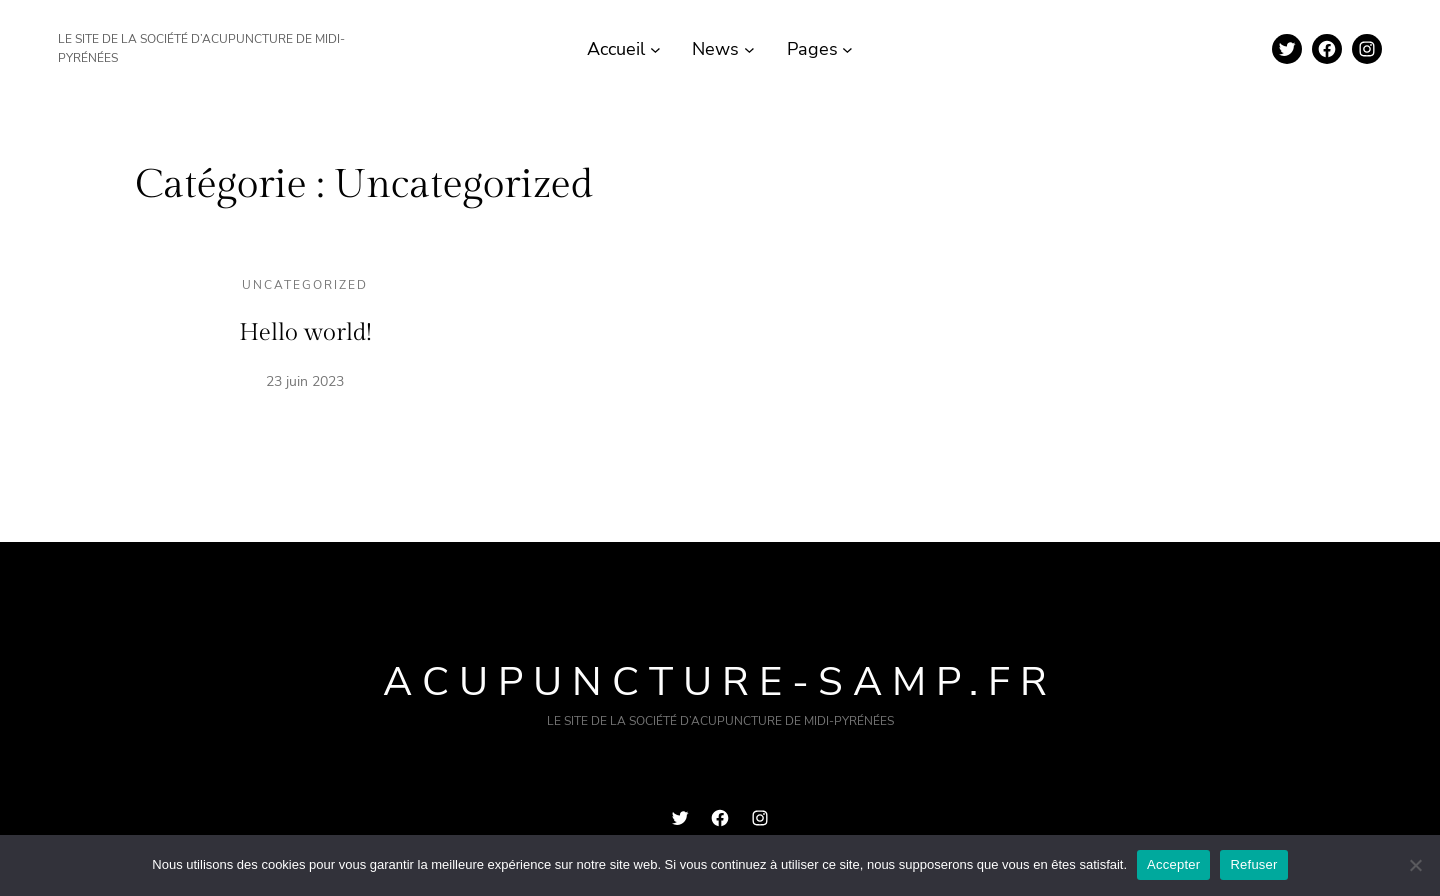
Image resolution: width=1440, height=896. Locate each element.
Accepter (1173, 864)
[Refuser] (1415, 865)
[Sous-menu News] (749, 49)
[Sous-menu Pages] (847, 49)
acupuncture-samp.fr (720, 682)
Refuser (1253, 864)
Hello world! (305, 333)
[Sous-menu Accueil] (655, 49)
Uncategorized (305, 285)
